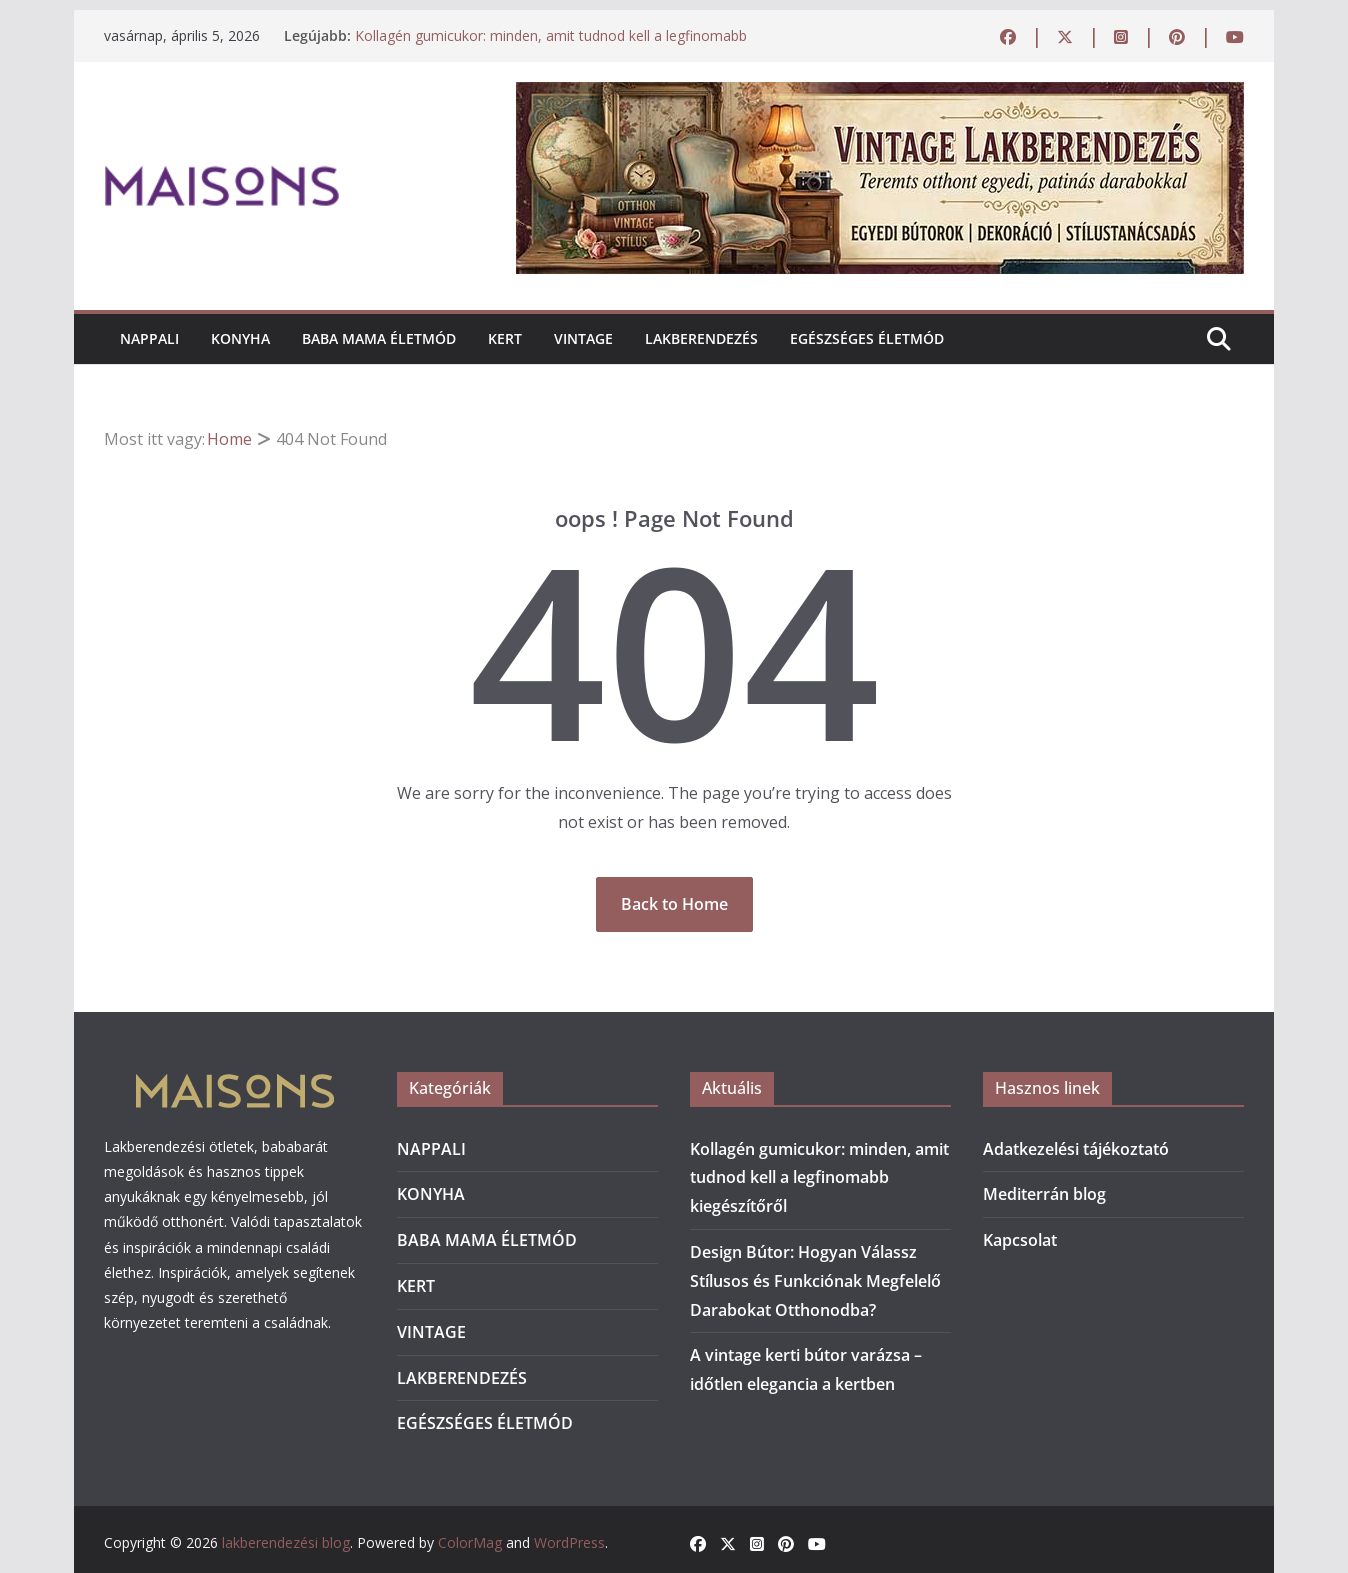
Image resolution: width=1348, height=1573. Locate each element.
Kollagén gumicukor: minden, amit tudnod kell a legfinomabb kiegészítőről (819, 1178)
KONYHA (240, 338)
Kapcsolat (1020, 1240)
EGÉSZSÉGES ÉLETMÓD (867, 338)
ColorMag (470, 1542)
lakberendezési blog (286, 1542)
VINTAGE (583, 338)
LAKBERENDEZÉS (701, 338)
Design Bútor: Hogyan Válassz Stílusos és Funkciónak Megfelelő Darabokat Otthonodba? (815, 1281)
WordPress (569, 1542)
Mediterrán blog (1044, 1194)
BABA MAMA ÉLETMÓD (379, 338)
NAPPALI (149, 338)
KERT (505, 338)
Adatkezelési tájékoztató (1076, 1149)
